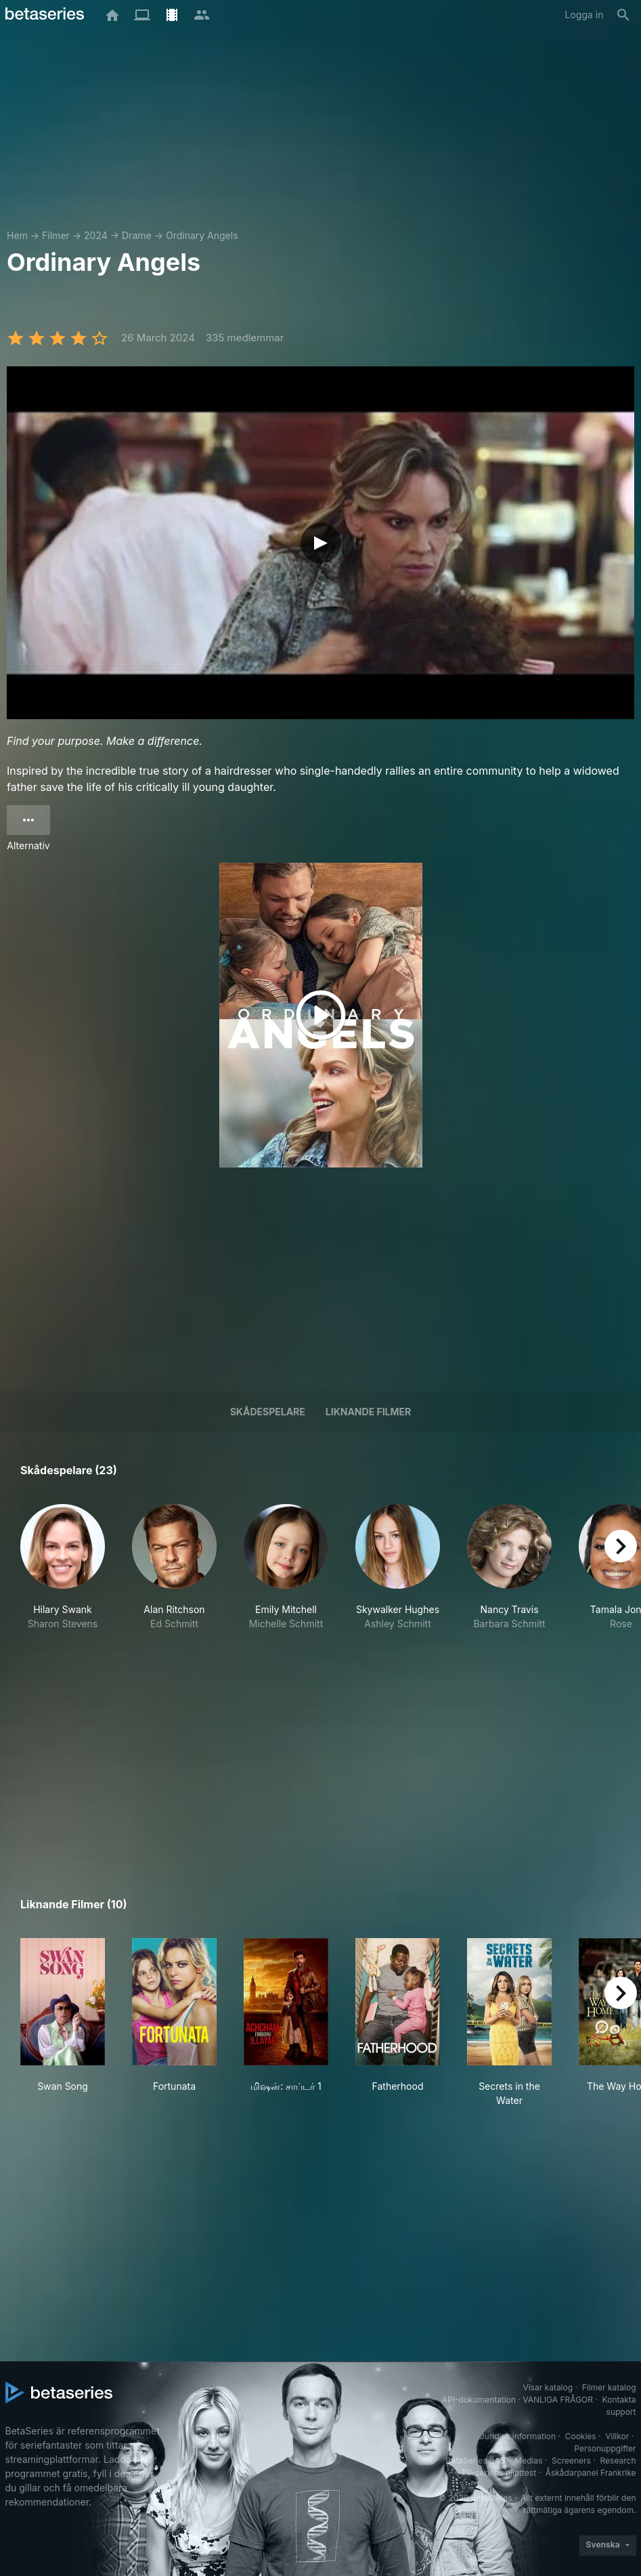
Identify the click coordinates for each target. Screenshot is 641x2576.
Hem (17, 235)
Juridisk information (518, 2436)
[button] (62, 1574)
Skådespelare (267, 1411)
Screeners (571, 2460)
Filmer (56, 235)
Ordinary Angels (202, 235)
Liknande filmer (368, 1411)
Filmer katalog (609, 2387)
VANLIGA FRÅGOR (558, 2400)
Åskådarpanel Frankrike (591, 2473)
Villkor (617, 2436)
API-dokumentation (479, 2400)
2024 (96, 235)
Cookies (580, 2436)
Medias (528, 2460)
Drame (137, 235)
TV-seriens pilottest (498, 2473)
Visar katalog (548, 2387)
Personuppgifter (605, 2448)
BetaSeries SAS (476, 2460)
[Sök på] (623, 15)
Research (618, 2460)
